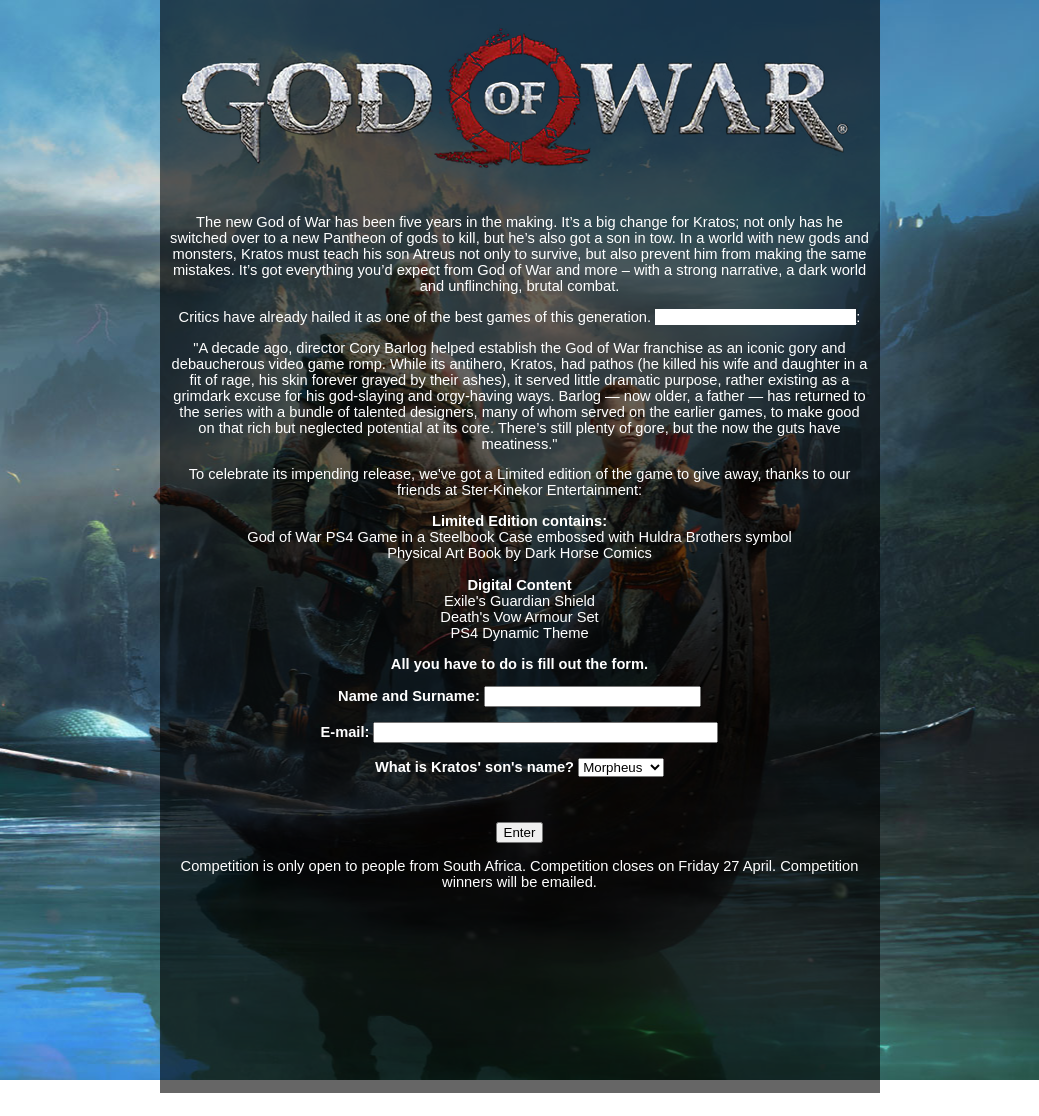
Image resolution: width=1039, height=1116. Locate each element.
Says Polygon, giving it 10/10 (755, 317)
